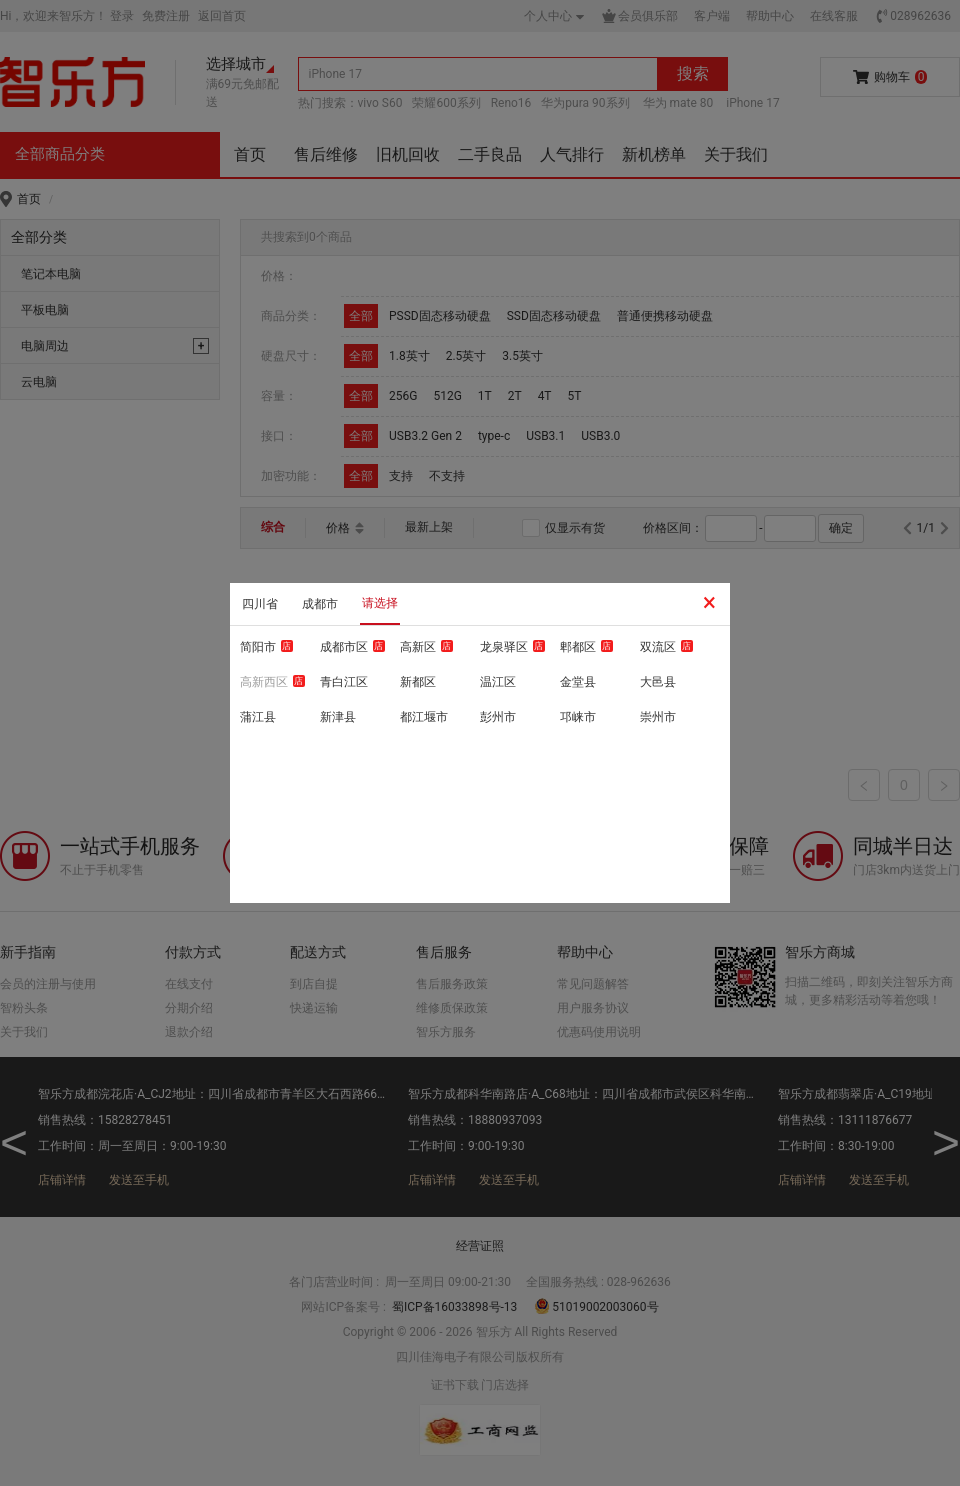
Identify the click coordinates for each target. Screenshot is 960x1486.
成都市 (320, 604)
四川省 (260, 604)
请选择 (380, 603)
